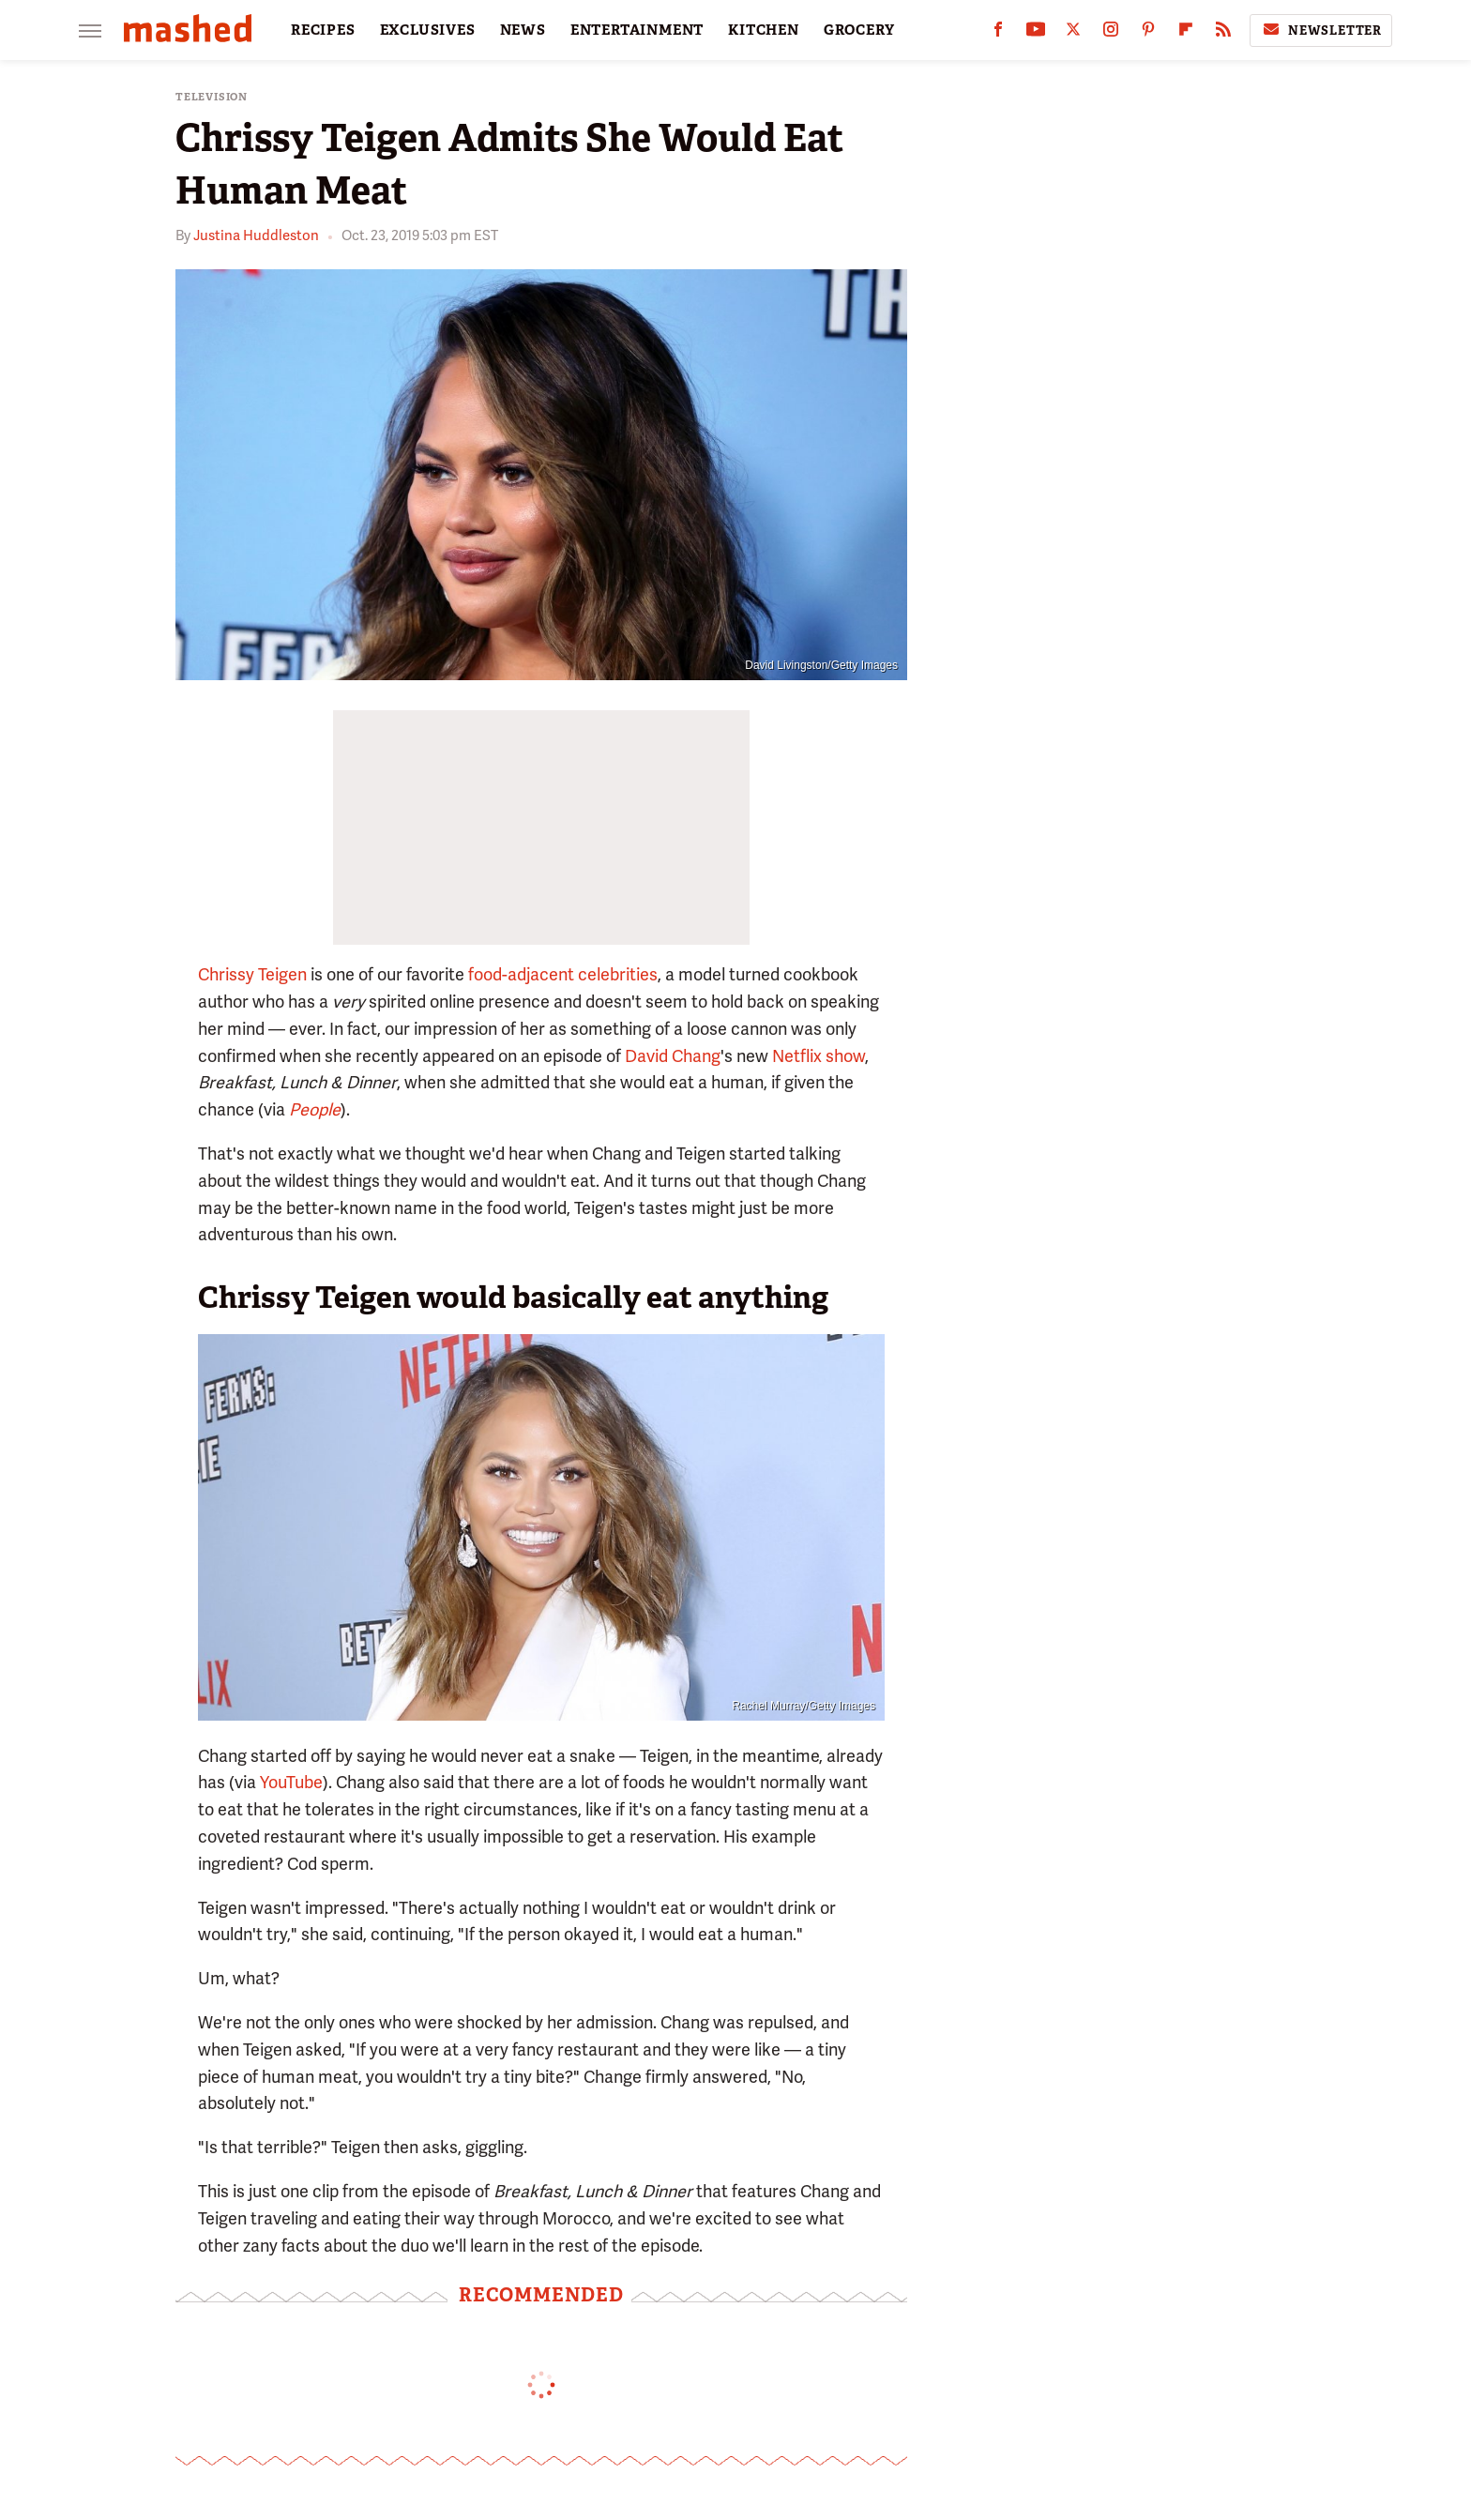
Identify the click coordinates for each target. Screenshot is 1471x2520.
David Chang (672, 1056)
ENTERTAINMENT (637, 30)
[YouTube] (1035, 33)
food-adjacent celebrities (563, 974)
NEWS (523, 30)
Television (211, 97)
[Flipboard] (1186, 33)
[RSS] (1223, 33)
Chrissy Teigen (252, 974)
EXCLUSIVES (428, 30)
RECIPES (323, 30)
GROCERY (859, 30)
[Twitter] (1073, 33)
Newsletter (1321, 30)
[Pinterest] (1148, 33)
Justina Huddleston (256, 235)
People (315, 1109)
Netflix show (818, 1056)
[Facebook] (998, 33)
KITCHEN (763, 30)
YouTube (291, 1782)
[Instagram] (1110, 33)
